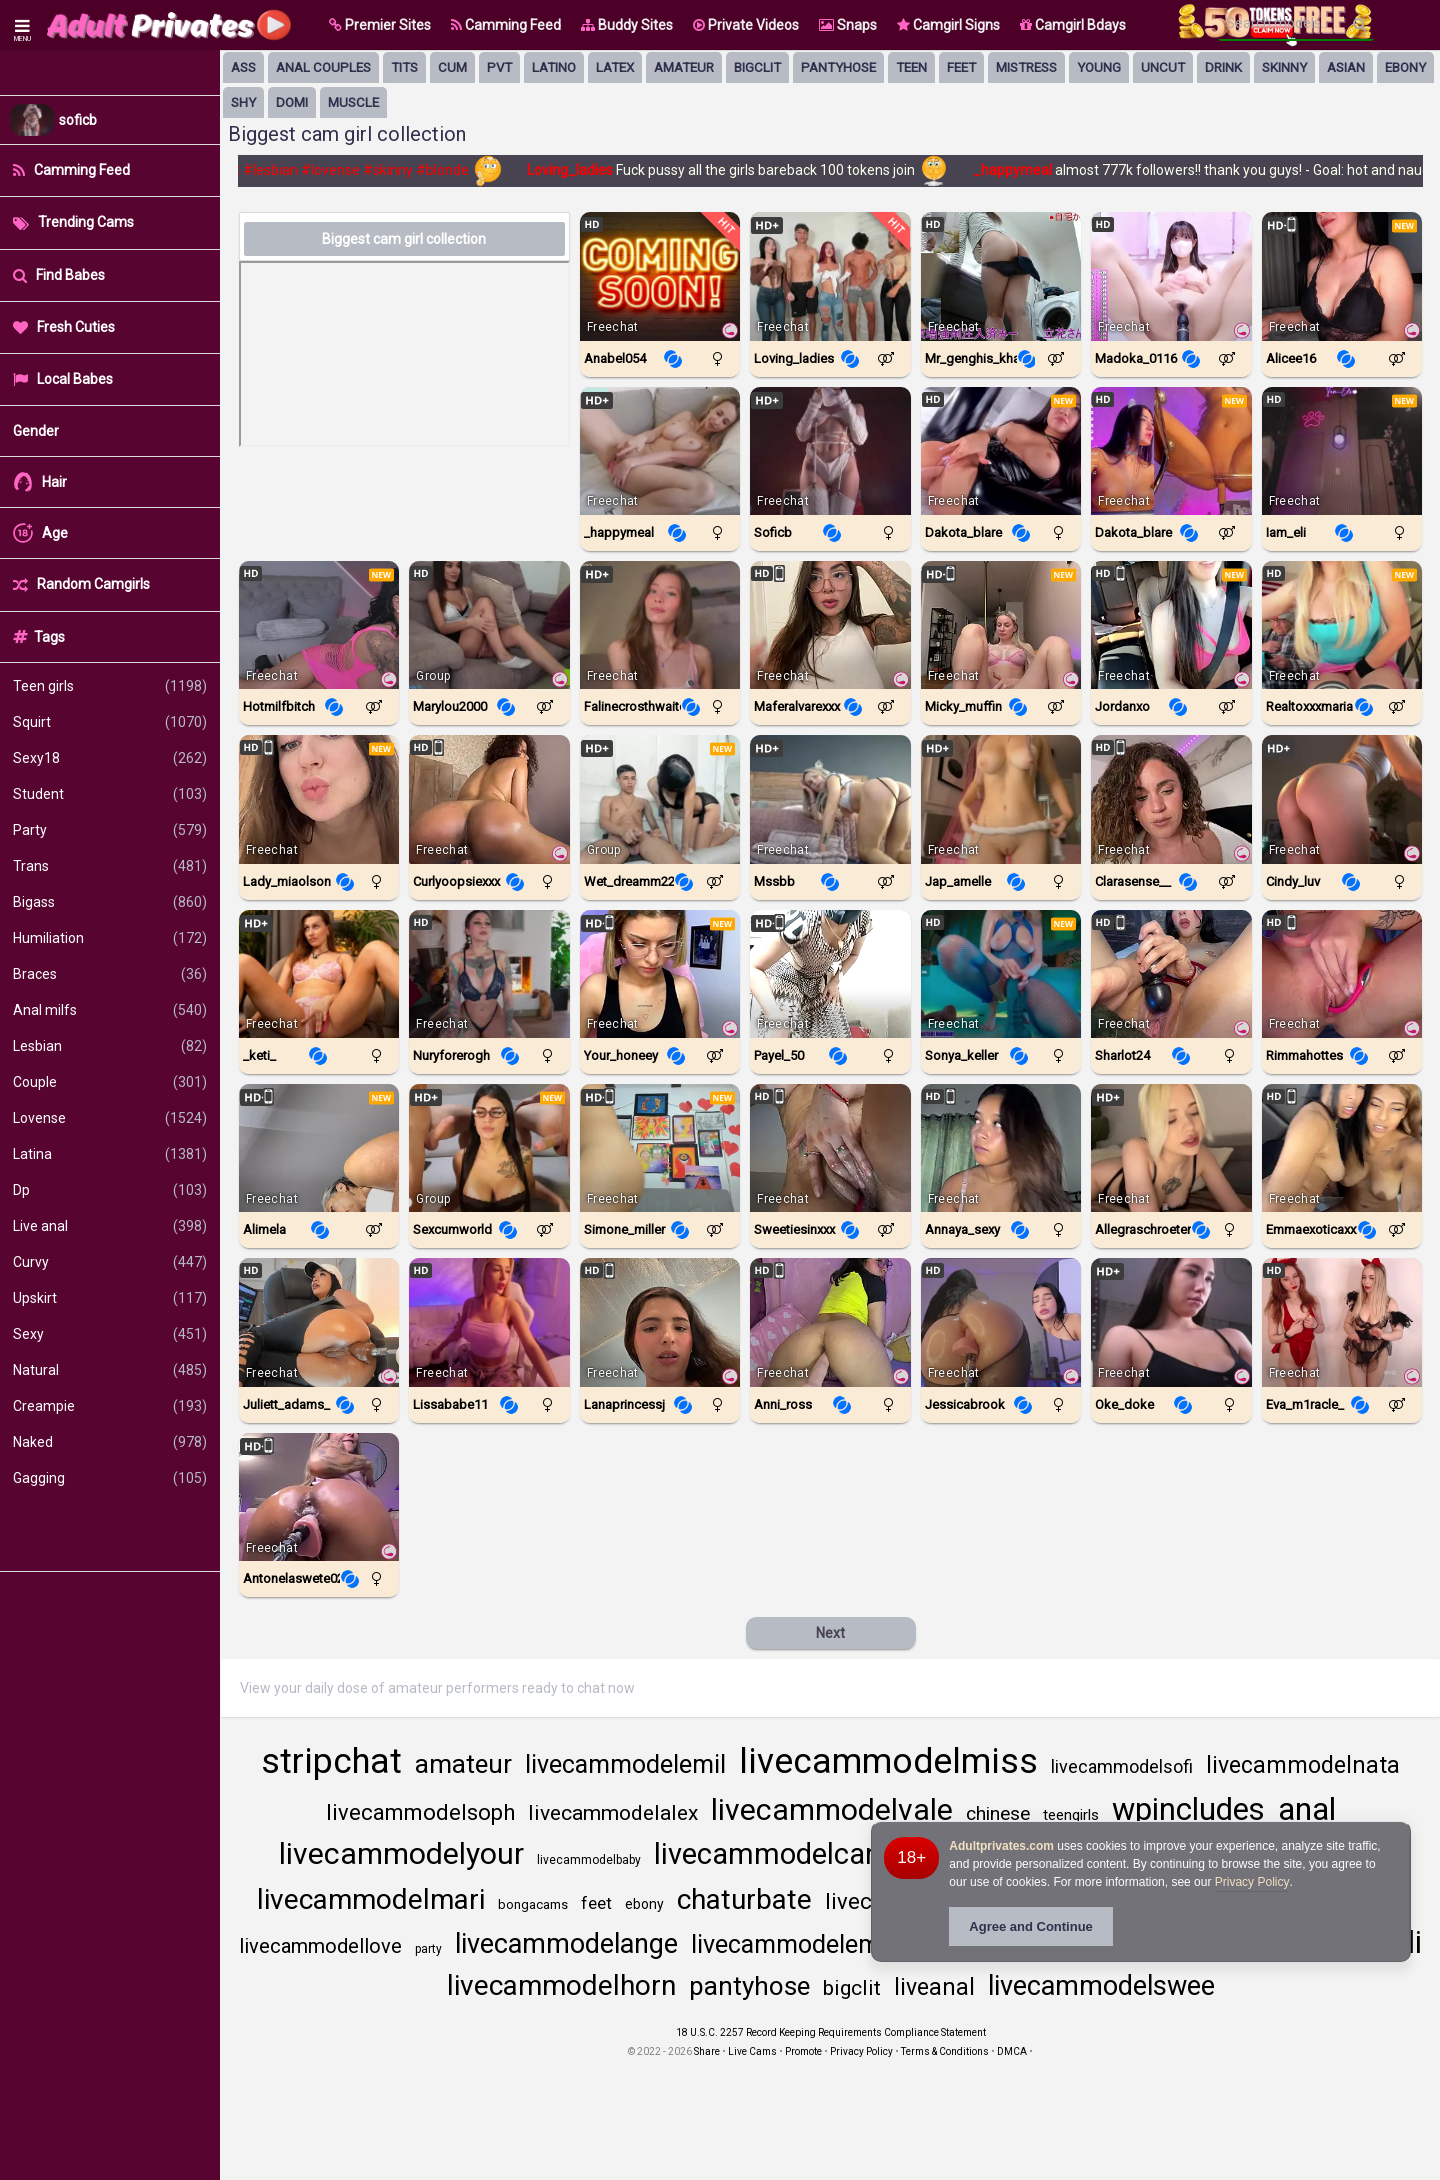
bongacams (533, 1904)
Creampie (110, 1406)
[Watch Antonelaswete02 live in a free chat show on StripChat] (319, 1497)
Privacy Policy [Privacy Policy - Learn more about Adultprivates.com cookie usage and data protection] (1252, 1882)
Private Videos (746, 25)
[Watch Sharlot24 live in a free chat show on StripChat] (1171, 974)
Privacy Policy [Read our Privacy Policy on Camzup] (861, 2051)
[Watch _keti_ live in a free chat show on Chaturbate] (319, 974)
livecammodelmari (371, 1899)
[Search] (1359, 24)
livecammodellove (320, 1946)
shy (243, 102)
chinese (998, 1813)
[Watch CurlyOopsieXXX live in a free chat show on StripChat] (489, 799)
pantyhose (838, 67)
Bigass (110, 902)
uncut (1163, 67)
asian (1346, 67)
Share (707, 2051)
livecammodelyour (401, 1853)
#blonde (450, 170)
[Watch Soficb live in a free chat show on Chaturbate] (830, 451)
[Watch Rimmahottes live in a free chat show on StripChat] (1342, 974)
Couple (110, 1082)
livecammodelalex (613, 1813)
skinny (1284, 67)
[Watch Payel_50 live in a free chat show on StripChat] (830, 974)
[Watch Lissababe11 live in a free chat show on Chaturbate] (489, 1322)
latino (554, 67)
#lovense (338, 170)
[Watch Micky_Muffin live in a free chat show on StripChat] (1001, 625)
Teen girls (110, 686)
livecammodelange (566, 1944)
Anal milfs (110, 1010)
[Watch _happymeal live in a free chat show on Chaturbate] (660, 451)
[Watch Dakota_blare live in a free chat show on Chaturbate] (1001, 451)
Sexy (110, 1334)
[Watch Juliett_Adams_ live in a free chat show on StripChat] (319, 1322)
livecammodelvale (832, 1809)
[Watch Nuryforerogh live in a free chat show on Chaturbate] (489, 974)
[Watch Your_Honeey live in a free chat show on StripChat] (660, 974)
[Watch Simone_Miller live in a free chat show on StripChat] (660, 1148)
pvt (499, 67)
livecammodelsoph (420, 1812)
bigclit (757, 67)
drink (1223, 67)
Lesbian (110, 1046)
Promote (803, 2051)
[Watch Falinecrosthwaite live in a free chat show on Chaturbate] (660, 625)
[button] (380, 25)
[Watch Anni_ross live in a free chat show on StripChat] (830, 1322)
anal (1307, 1809)
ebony (1405, 67)
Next (830, 1633)
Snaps (848, 25)
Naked (110, 1442)
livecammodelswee (1101, 1986)
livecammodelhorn (561, 1985)
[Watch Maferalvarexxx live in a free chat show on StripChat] (830, 625)
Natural (110, 1370)
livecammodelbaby (589, 1860)
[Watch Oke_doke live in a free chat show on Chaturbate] (1171, 1322)
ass (243, 67)
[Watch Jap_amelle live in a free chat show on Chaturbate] (1001, 799)
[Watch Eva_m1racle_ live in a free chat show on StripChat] (1342, 1322)
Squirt (110, 722)
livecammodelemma (803, 1944)
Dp (110, 1190)
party (428, 1949)
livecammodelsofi (1122, 1766)
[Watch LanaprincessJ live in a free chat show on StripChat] (660, 1322)
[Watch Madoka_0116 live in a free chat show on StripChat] (1171, 276)
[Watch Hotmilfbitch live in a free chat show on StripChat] (319, 625)
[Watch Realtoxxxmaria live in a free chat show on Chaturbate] (1342, 625)
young (1099, 67)
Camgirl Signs (948, 25)
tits (404, 67)
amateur (684, 67)
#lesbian (278, 170)
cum (452, 67)
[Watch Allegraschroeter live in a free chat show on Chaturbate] (1171, 1148)
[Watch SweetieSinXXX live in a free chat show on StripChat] (830, 1148)
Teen (911, 67)
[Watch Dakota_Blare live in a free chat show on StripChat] (1171, 451)
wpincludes (1188, 1809)
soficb (78, 120)
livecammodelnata (1303, 1765)
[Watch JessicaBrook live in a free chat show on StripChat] (1001, 1322)
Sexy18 (110, 758)
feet (961, 67)
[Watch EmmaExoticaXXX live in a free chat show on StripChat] (1342, 1148)
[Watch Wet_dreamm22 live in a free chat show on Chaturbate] (660, 799)
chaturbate (744, 1899)
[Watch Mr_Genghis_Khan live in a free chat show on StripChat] (1001, 276)
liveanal (934, 1987)
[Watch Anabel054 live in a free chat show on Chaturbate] (660, 276)
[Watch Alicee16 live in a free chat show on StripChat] (1342, 276)
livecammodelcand (775, 1854)
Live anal (110, 1226)
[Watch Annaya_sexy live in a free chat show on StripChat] (1001, 1148)
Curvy (110, 1262)
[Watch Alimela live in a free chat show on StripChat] (319, 1148)
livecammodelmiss (888, 1761)
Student (110, 794)
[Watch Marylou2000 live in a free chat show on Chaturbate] (489, 625)
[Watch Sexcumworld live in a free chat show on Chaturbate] (489, 1148)
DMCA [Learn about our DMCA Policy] (1012, 2051)
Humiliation (110, 938)
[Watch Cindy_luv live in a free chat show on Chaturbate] (1342, 799)
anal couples (323, 67)
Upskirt (110, 1298)
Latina (110, 1154)
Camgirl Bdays (1073, 25)
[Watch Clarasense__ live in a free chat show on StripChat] (1171, 799)
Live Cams (752, 2051)
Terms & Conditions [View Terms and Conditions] (945, 2051)
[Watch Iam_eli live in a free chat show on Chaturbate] (1342, 451)
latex (615, 67)
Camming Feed (506, 25)
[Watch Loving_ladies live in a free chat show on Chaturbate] (830, 276)
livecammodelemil (625, 1764)
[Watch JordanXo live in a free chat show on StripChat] (1171, 625)
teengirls (1071, 1815)
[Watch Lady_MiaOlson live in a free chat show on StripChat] (319, 799)
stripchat (331, 1761)
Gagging (110, 1478)
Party (110, 830)
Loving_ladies (579, 170)
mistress (1026, 67)
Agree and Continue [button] (1031, 1926)
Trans (110, 866)
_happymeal (1022, 170)
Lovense (110, 1118)
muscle (353, 102)
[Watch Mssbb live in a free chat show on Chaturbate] (830, 799)
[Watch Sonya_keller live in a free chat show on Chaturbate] (1001, 974)
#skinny (396, 170)
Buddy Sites (627, 25)
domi (292, 102)
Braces (110, 974)
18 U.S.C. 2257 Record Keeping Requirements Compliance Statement (831, 2032)
